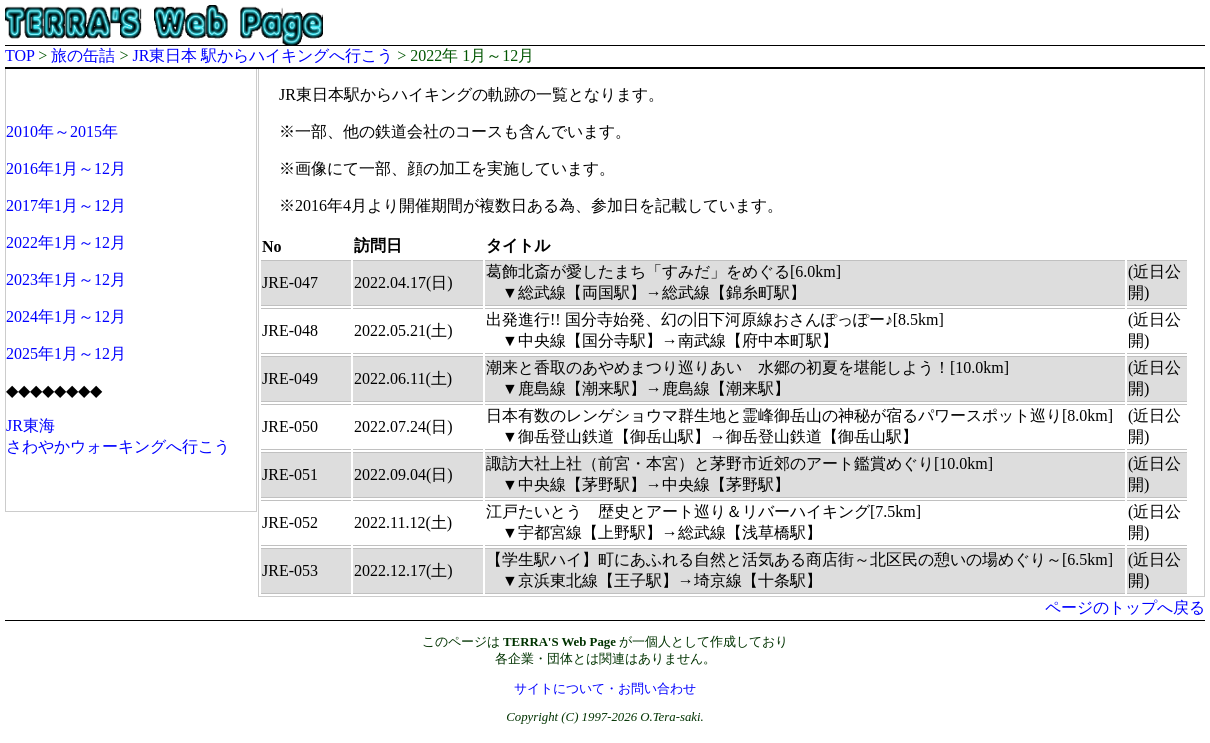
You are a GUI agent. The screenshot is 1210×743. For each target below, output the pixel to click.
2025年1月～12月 (66, 353)
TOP (19, 55)
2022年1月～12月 (66, 242)
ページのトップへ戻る (1125, 607)
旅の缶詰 (83, 55)
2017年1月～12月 (66, 205)
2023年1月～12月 (66, 279)
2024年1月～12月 (66, 316)
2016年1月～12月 (66, 168)
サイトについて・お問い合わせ (605, 689)
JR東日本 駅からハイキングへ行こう (262, 55)
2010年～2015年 (62, 131)
